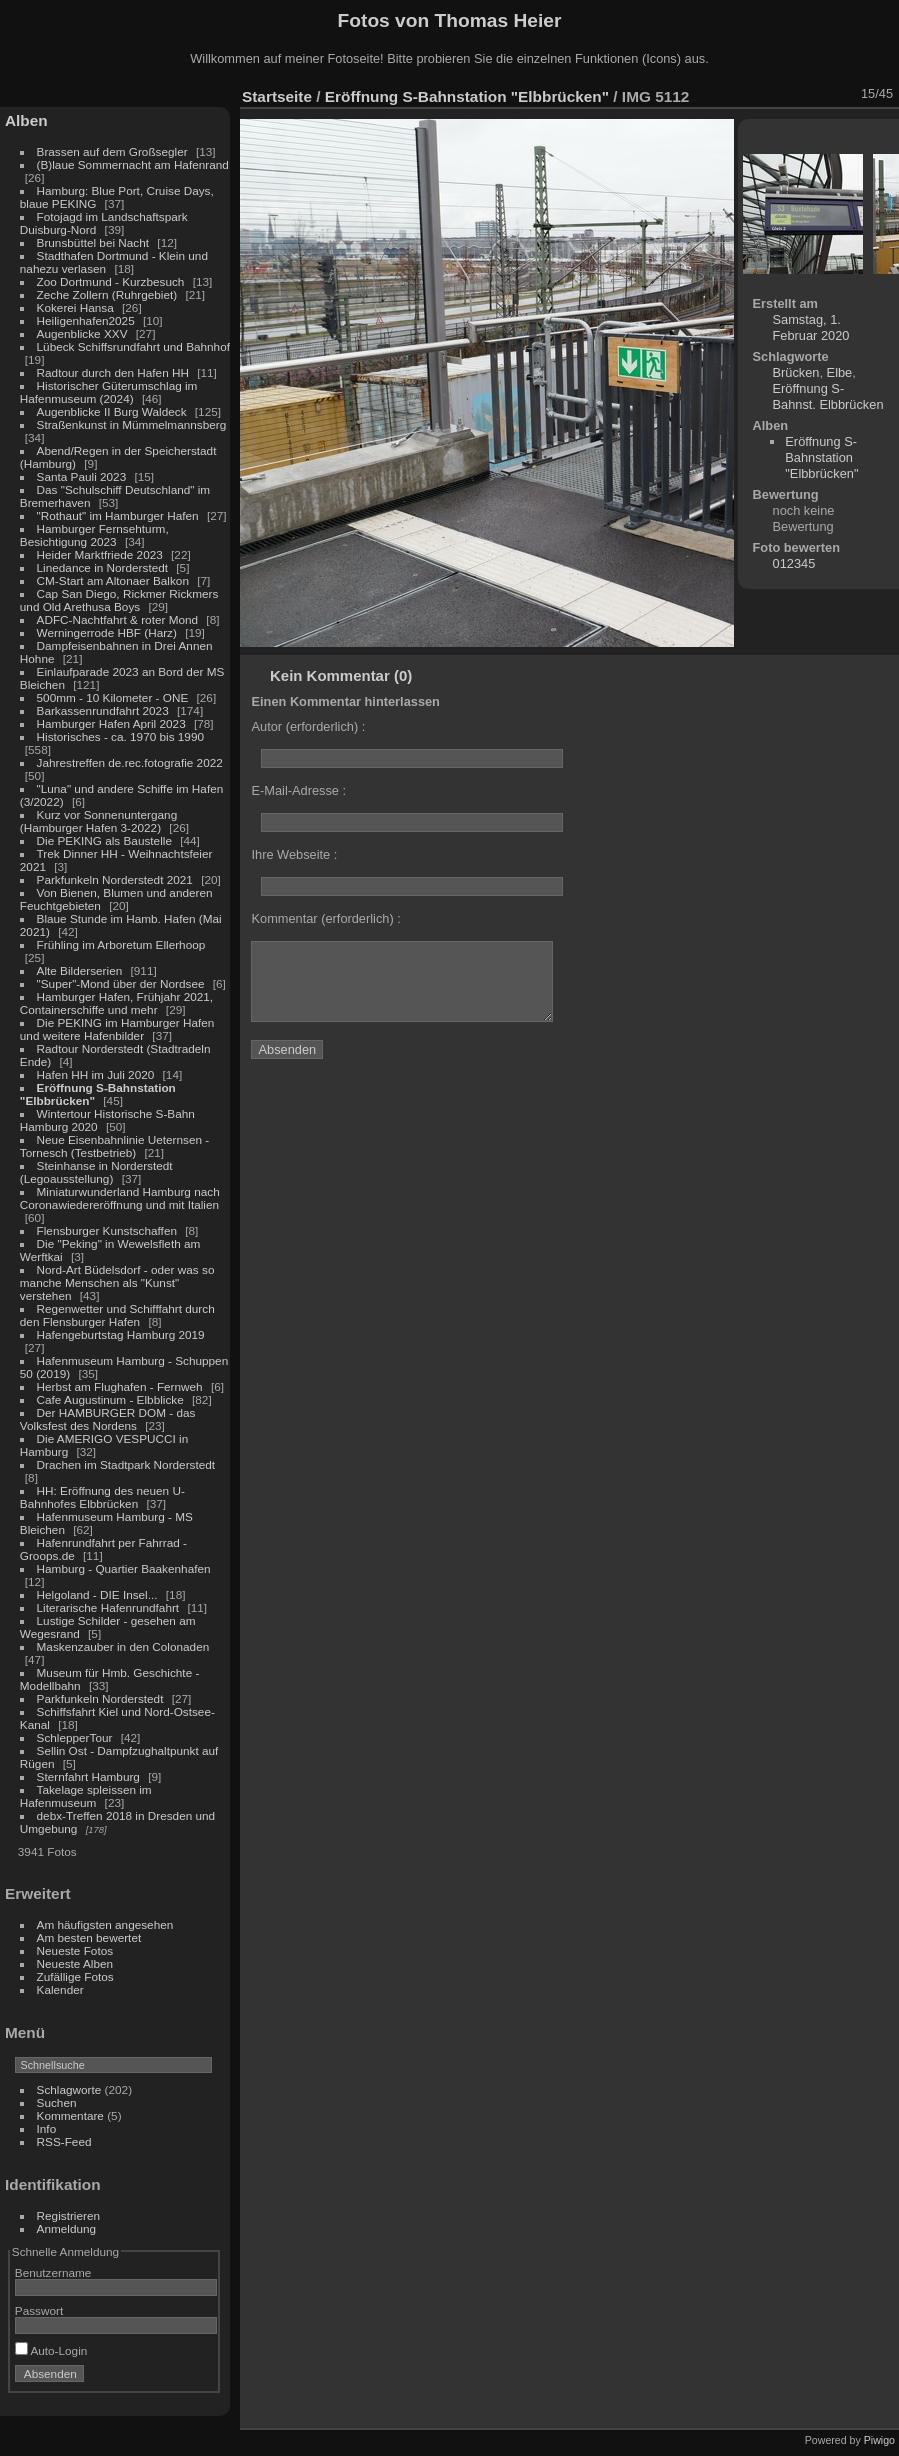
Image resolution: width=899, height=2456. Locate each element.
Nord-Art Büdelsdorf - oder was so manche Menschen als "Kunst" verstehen (117, 1282)
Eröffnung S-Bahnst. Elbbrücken (828, 396)
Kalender (60, 1989)
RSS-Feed (64, 2141)
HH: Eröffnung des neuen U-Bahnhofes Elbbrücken (102, 1497)
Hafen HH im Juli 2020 (96, 1074)
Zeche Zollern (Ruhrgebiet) (107, 294)
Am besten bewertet (89, 1937)
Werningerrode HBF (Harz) (107, 632)
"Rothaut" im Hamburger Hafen (118, 515)
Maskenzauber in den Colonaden (123, 1646)
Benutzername (53, 2272)
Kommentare (70, 2115)
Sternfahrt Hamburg (88, 1776)
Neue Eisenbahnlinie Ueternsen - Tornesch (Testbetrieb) (114, 1146)
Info (47, 2128)
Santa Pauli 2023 (82, 476)
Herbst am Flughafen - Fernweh (121, 1386)
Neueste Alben (75, 1963)
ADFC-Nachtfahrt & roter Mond (118, 619)
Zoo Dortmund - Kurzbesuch (111, 281)
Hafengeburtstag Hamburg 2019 (121, 1334)
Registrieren (68, 2215)
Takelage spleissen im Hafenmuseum (86, 1796)
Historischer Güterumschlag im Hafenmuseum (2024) (109, 392)
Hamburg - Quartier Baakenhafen (124, 1568)
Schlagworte (69, 2089)
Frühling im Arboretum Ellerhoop (121, 944)
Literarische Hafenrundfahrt (108, 1607)
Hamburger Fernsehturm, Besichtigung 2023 (94, 535)
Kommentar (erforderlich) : (325, 918)
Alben (26, 120)
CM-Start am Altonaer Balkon (113, 580)
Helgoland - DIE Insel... (97, 1594)
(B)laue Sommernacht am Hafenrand (133, 164)
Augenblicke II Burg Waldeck (112, 411)
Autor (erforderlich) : (308, 726)
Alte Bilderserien (80, 970)
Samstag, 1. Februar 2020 (811, 327)
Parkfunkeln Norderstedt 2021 (115, 879)
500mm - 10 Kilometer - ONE (113, 697)
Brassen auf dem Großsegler (112, 151)
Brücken (796, 372)
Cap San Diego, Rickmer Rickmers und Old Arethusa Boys (119, 600)
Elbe (840, 372)
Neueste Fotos (75, 1950)
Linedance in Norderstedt (102, 567)
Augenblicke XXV (82, 333)
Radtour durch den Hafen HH (113, 372)
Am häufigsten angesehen (105, 1924)
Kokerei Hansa (75, 307)
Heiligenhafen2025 (86, 320)
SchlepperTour (75, 1737)
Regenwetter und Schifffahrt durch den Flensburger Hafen (117, 1315)
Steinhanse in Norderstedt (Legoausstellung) (96, 1172)
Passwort (39, 2310)
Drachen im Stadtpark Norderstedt (126, 1464)
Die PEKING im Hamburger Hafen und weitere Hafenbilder (117, 1029)
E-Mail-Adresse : (298, 790)
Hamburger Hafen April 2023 (111, 723)
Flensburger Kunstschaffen (107, 1230)
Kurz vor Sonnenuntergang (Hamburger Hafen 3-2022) (98, 821)
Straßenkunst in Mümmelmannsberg (132, 424)
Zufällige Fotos (75, 1976)
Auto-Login (51, 2350)
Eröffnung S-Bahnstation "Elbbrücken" (467, 96)
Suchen (57, 2102)
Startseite (277, 96)
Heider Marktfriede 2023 (100, 554)
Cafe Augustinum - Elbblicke (110, 1399)
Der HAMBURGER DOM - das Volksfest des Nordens (108, 1419)
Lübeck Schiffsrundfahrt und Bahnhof (133, 346)
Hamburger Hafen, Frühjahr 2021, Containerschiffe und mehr (116, 1003)
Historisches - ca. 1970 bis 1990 (120, 736)
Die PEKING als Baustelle (104, 840)
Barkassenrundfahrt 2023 (103, 710)
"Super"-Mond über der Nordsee (121, 983)
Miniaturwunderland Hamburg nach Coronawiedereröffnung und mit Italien (120, 1198)
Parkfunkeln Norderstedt (100, 1698)
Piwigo (879, 2440)
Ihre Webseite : (294, 854)
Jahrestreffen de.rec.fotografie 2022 (130, 762)
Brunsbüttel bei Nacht (93, 242)
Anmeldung (67, 2228)
